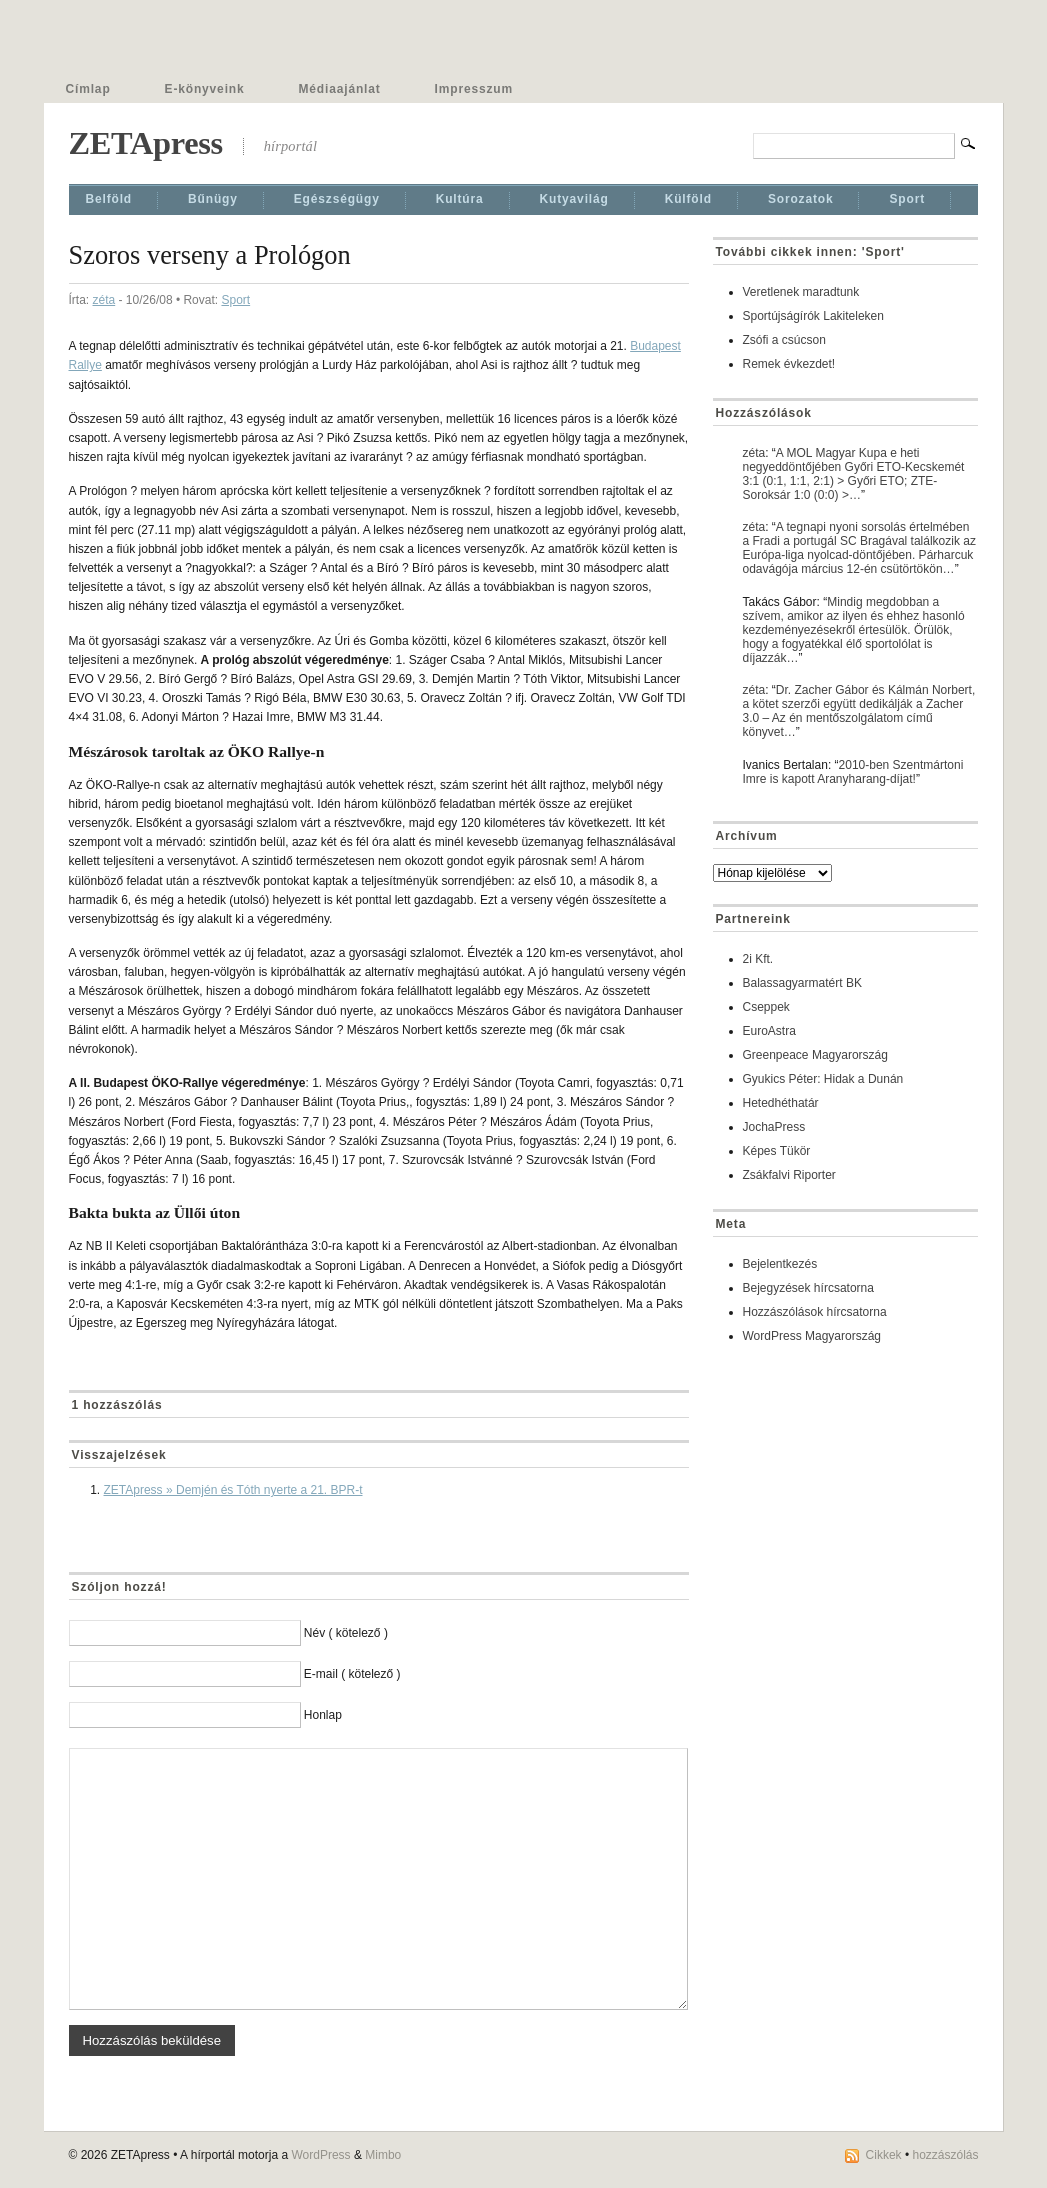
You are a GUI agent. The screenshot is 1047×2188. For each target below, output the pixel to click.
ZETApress (146, 143)
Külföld (688, 199)
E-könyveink (205, 89)
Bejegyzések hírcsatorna (808, 1288)
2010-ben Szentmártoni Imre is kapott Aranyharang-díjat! (853, 772)
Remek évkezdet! (789, 364)
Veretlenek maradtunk (801, 292)
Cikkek (884, 2155)
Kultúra (460, 199)
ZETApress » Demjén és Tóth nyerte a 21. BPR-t (233, 1490)
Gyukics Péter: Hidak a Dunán (823, 1079)
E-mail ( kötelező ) (352, 1674)
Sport (907, 199)
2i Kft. (758, 959)
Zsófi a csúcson (784, 340)
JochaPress (774, 1127)
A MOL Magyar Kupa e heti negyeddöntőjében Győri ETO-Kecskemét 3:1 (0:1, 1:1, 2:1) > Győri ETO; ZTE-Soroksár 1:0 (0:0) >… (854, 474)
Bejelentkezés (780, 1264)
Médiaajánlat (340, 89)
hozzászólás (945, 2155)
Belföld (109, 199)
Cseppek (766, 1007)
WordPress (320, 2155)
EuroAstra (769, 1031)
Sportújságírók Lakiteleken (813, 316)
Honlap (323, 1715)
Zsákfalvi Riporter (789, 1175)
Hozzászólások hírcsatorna (815, 1312)
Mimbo (383, 2155)
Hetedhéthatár (781, 1103)
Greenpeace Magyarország (815, 1055)
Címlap (88, 89)
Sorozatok (801, 199)
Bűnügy (213, 199)
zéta (104, 300)
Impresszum (474, 89)
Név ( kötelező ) (346, 1633)
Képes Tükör (777, 1151)
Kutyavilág (574, 199)
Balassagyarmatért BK (802, 983)
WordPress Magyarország (812, 1336)
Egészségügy (337, 199)
